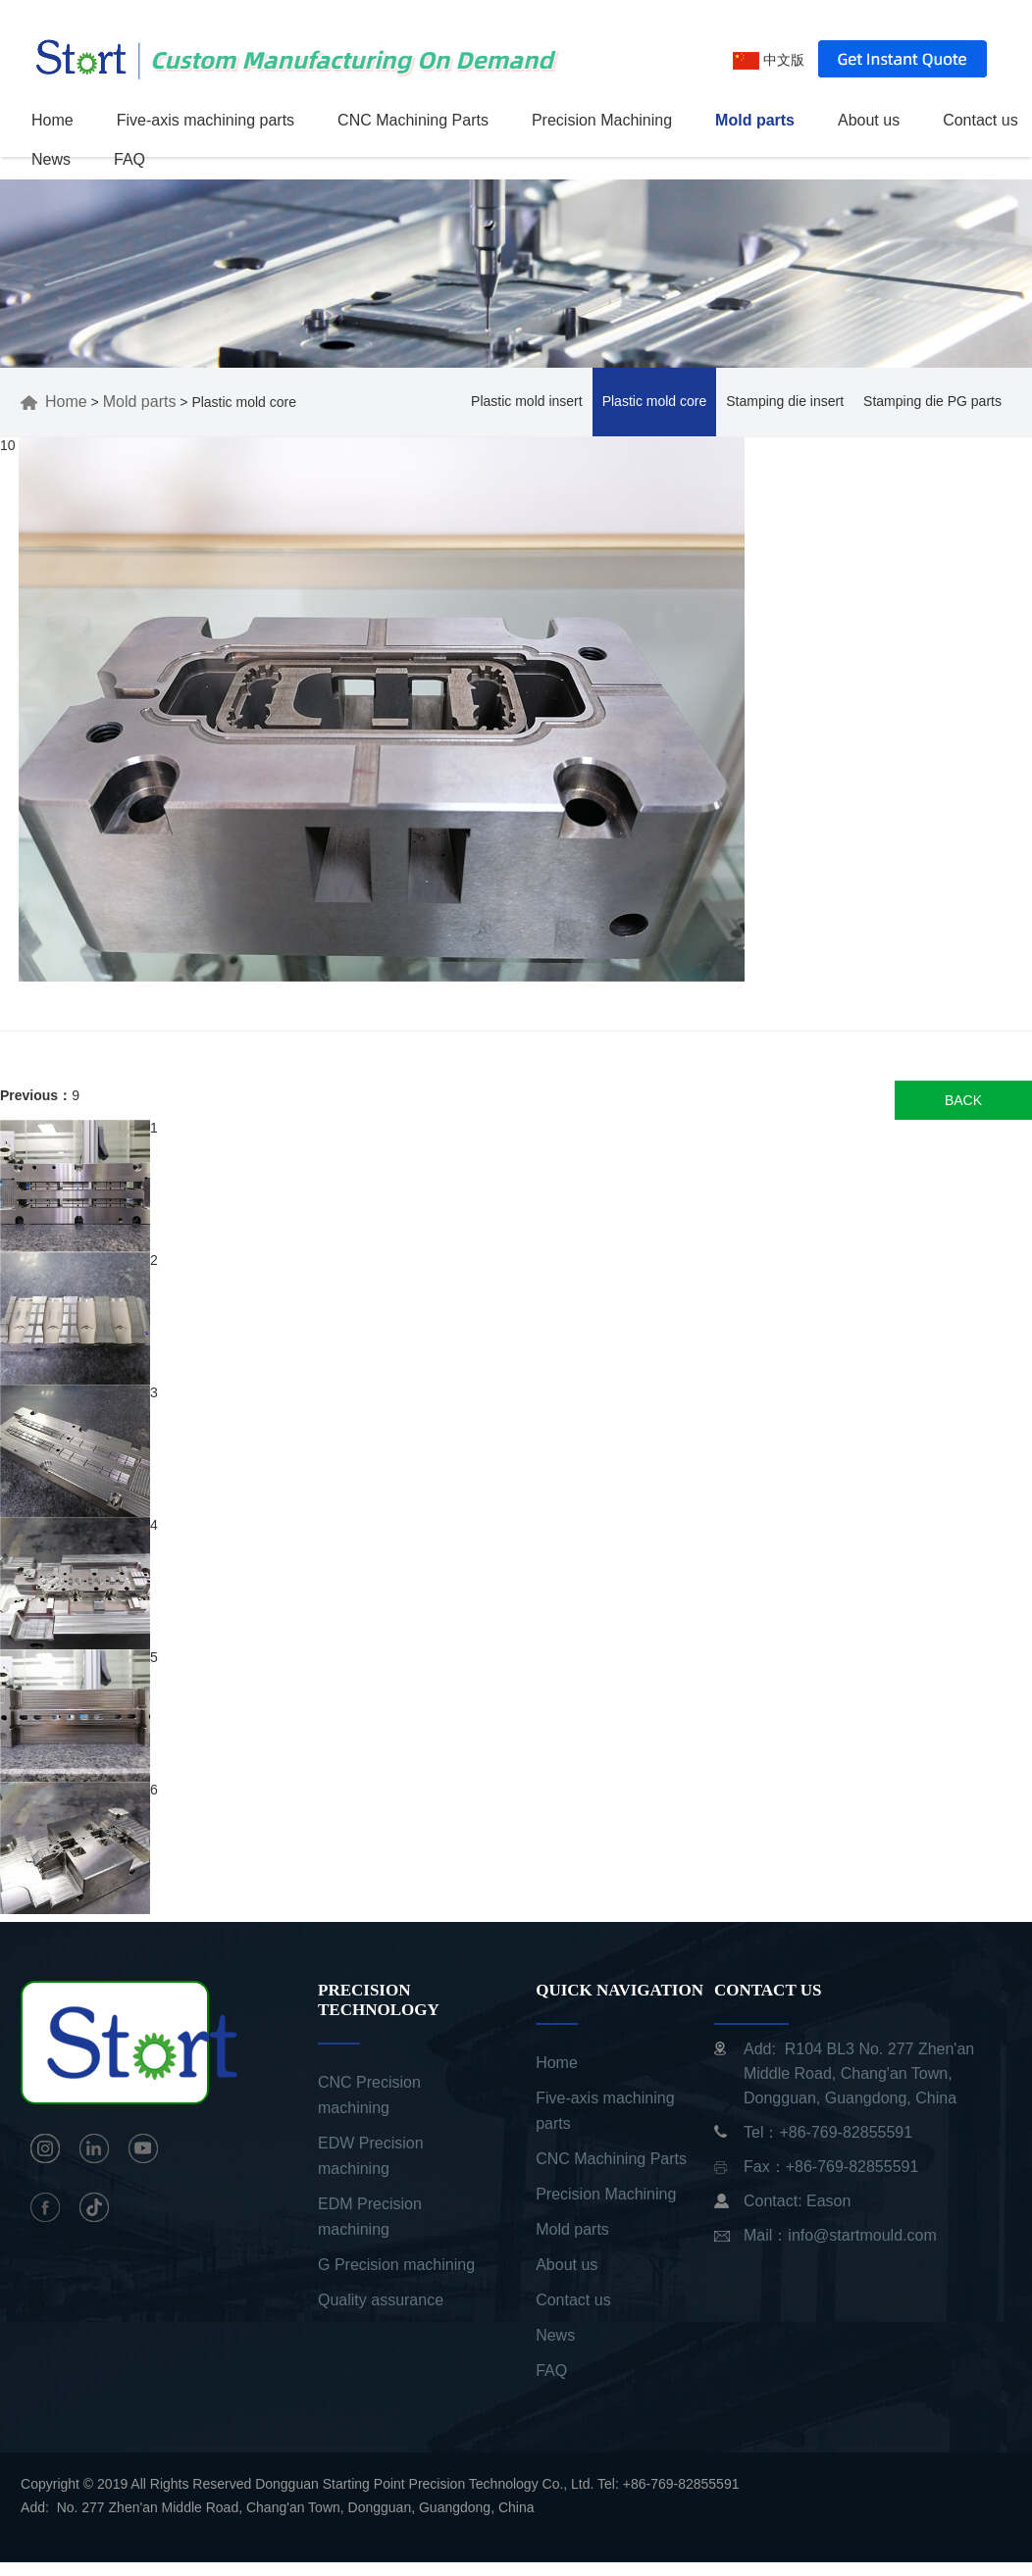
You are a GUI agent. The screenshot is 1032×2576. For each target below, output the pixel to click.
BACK (963, 1100)
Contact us (980, 120)
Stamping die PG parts (932, 401)
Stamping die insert (785, 401)
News (51, 159)
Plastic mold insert (527, 401)
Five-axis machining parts (205, 120)
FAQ (129, 159)
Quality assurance (380, 2300)
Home (52, 120)
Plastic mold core (654, 401)
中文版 (768, 60)
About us (869, 120)
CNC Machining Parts (413, 120)
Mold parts (755, 120)
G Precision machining (396, 2264)
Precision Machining (602, 120)
